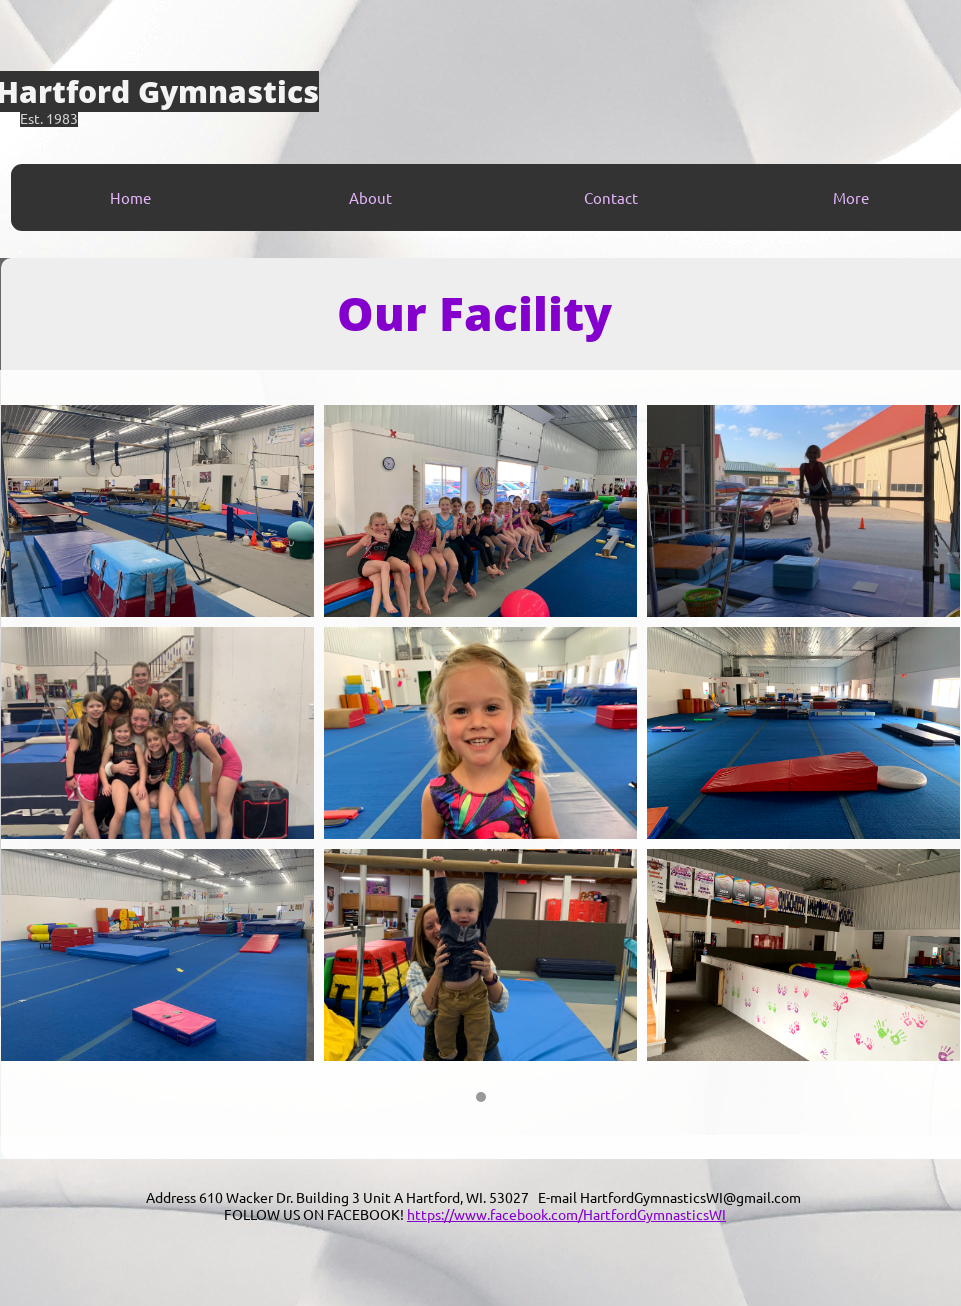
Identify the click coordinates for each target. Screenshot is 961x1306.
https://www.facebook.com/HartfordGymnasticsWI (566, 1214)
